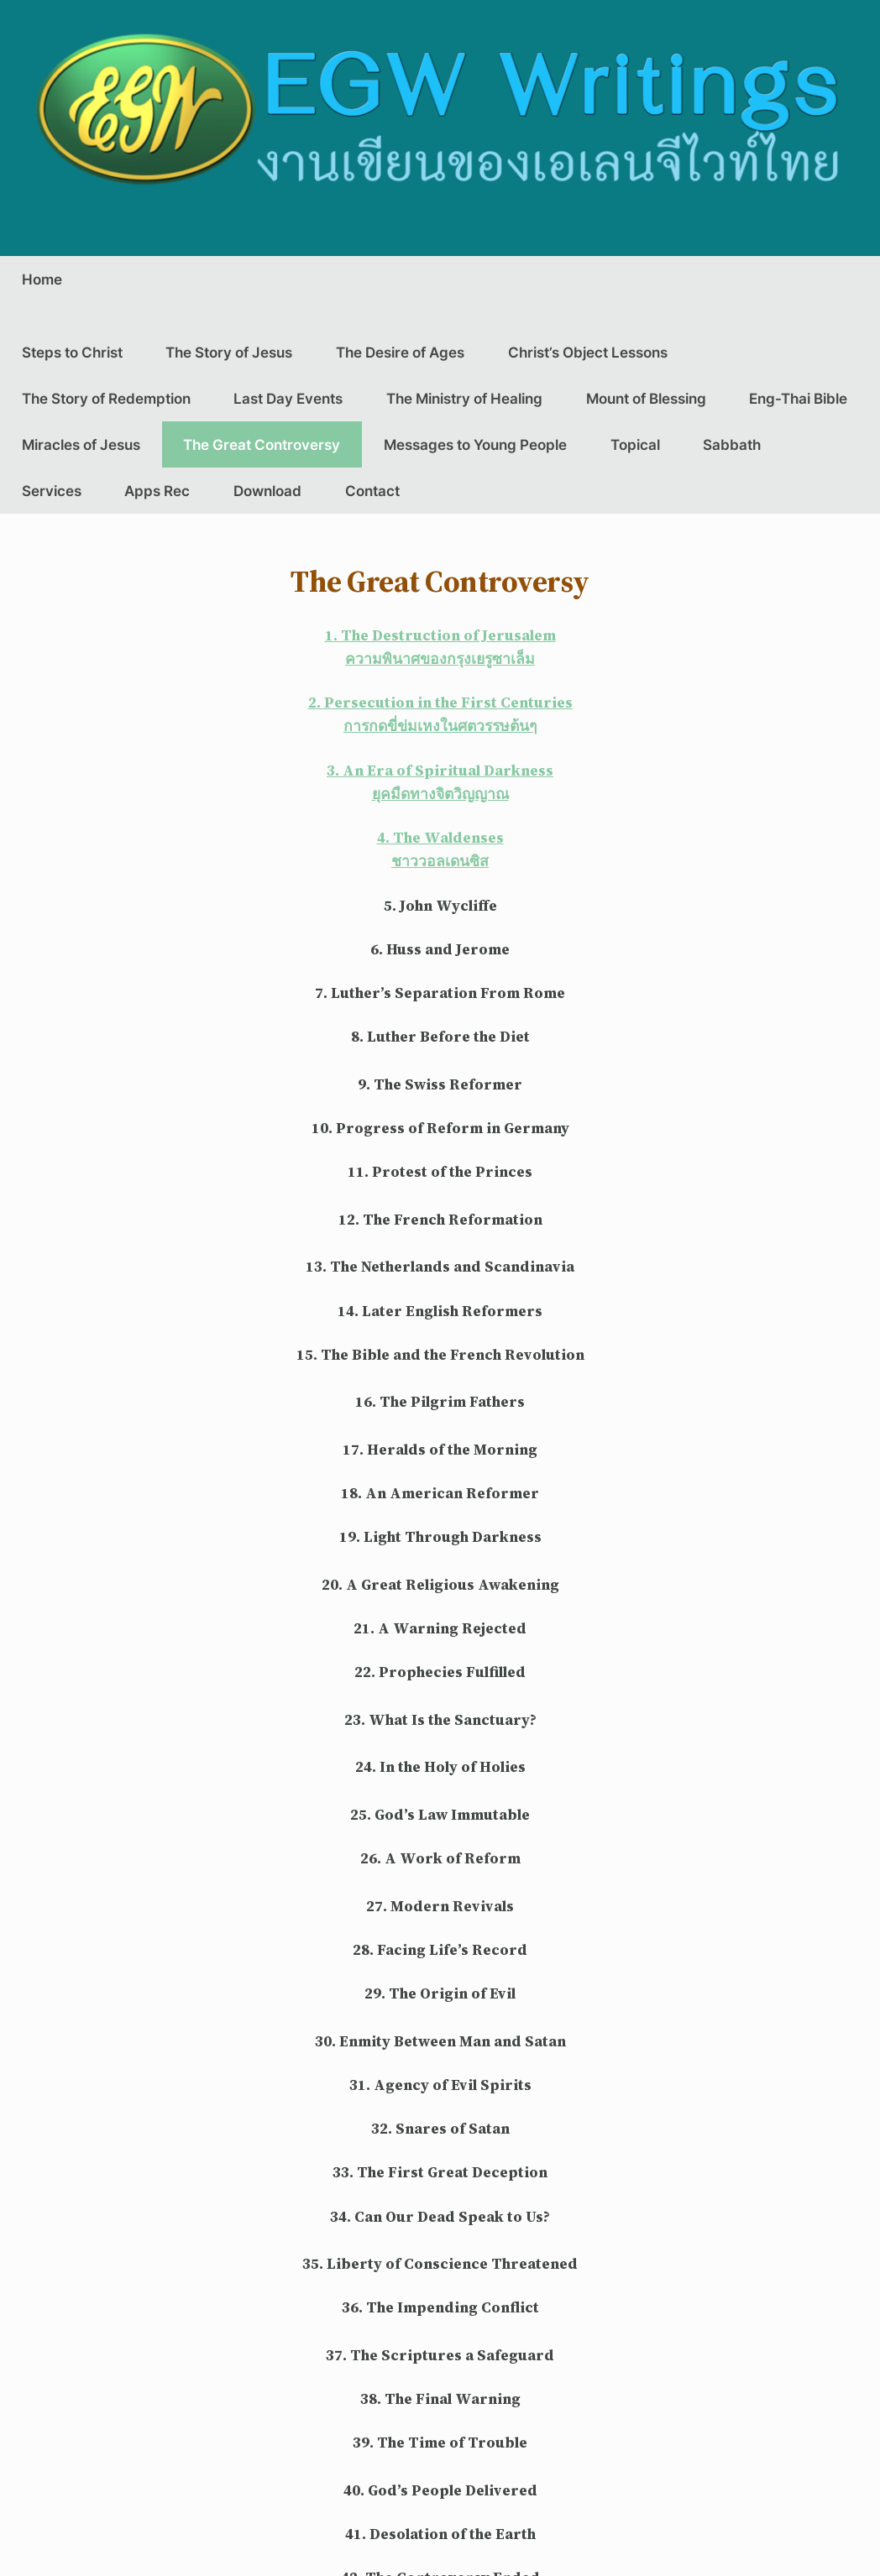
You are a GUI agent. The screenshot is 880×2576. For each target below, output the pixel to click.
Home (42, 279)
